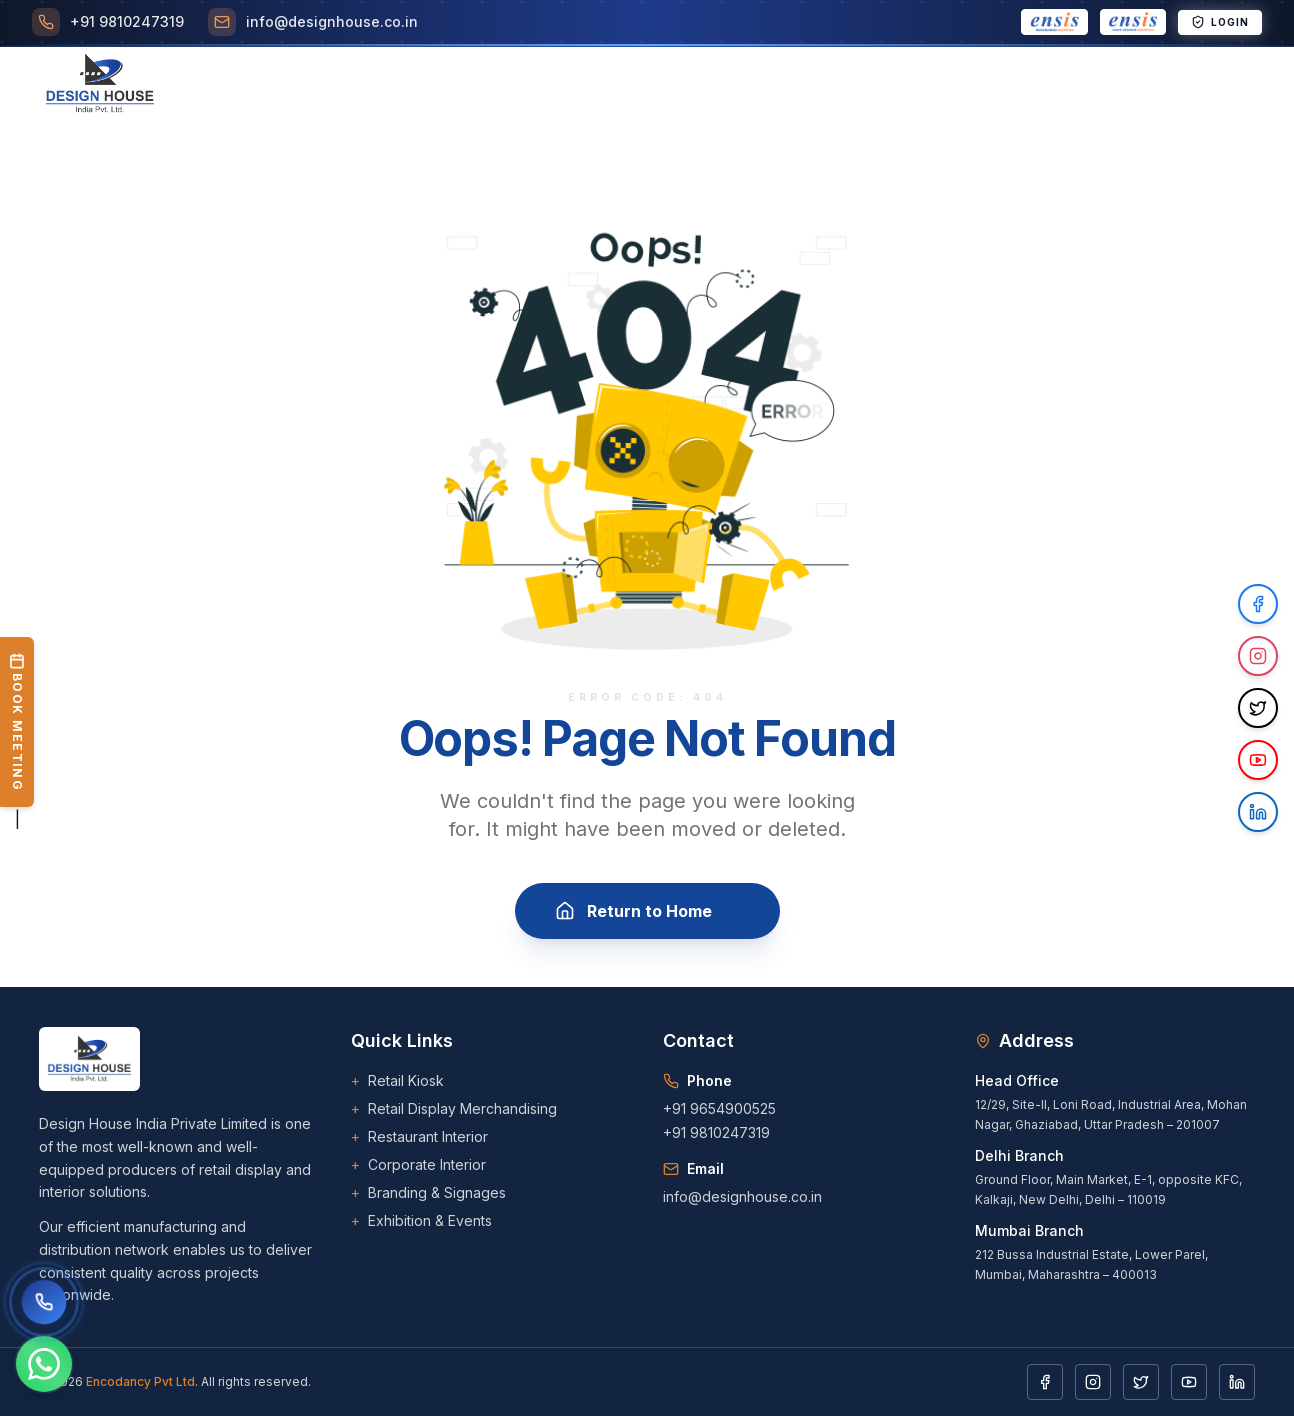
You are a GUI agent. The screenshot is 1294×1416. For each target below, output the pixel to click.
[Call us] (44, 1302)
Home (271, 86)
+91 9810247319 (716, 1132)
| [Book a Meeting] (17, 733)
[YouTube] (1189, 1382)
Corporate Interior (418, 1165)
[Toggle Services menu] (437, 86)
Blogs (820, 86)
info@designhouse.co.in (742, 1196)
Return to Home (647, 911)
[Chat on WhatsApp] (44, 1364)
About (343, 86)
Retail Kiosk (397, 1081)
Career (742, 86)
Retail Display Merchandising (454, 1109)
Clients (657, 86)
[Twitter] (1141, 1382)
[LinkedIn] (1237, 1382)
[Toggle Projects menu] (554, 86)
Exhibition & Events (421, 1221)
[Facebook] (1045, 1382)
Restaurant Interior (419, 1137)
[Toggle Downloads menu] (923, 86)
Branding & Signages (428, 1193)
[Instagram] (1093, 1382)
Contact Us (1050, 86)
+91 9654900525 (719, 1108)
